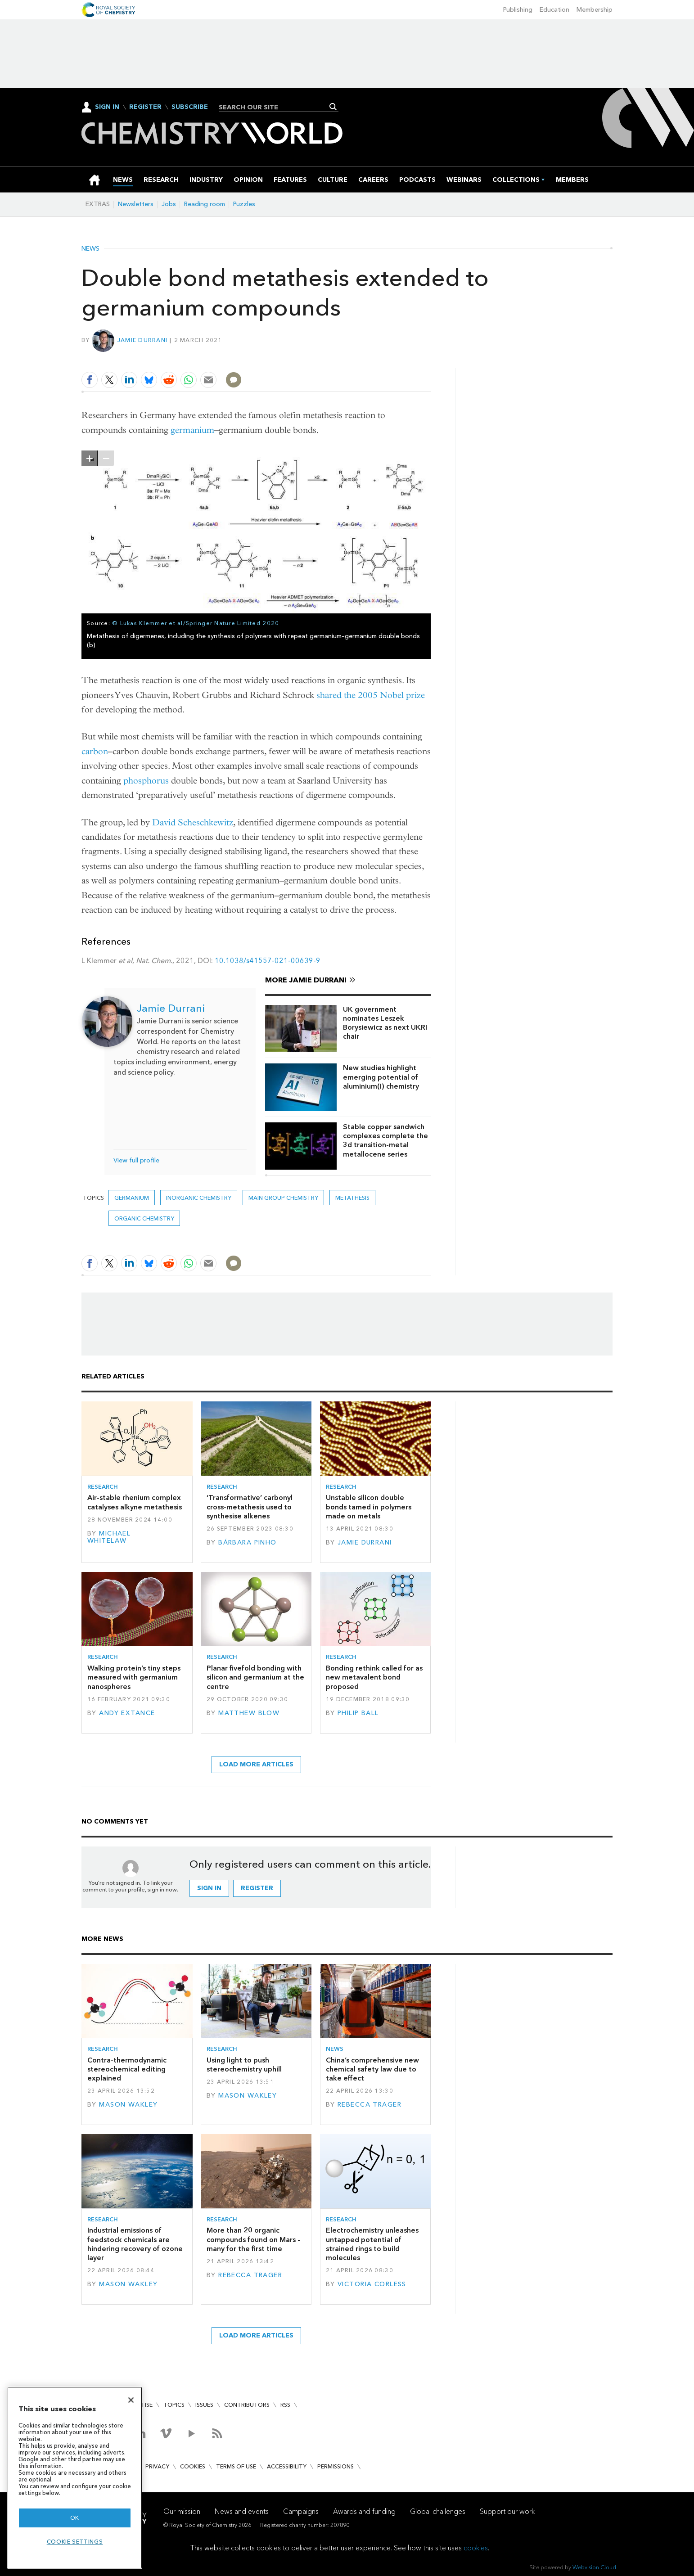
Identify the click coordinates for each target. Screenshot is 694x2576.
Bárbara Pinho (247, 1542)
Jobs (169, 204)
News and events (242, 2511)
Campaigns (301, 2511)
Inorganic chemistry (198, 1197)
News (90, 248)
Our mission (181, 2511)
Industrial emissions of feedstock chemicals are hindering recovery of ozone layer (135, 2244)
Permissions (335, 2466)
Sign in (209, 1888)
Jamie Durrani (142, 340)
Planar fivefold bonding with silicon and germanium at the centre (255, 1677)
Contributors (247, 2404)
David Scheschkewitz (192, 822)
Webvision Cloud (594, 2567)
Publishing (517, 10)
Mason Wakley (128, 2104)
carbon (94, 751)
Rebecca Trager (369, 2104)
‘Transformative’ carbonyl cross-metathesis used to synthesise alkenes (250, 1506)
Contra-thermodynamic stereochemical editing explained (127, 2069)
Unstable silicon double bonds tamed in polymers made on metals (368, 1506)
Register (145, 107)
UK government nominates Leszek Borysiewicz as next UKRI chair (385, 1023)
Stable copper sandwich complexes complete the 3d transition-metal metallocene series (385, 1140)
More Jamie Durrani (306, 980)
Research (102, 1486)
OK (74, 2517)
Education (554, 10)
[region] (74, 2478)
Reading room (204, 204)
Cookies (192, 2466)
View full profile (136, 1160)
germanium (192, 430)
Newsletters (135, 204)
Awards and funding (364, 2511)
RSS (285, 2404)
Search (333, 106)
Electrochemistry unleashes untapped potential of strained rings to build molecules (372, 2244)
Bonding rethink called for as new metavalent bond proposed (374, 1677)
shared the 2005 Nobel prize (370, 695)
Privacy (157, 2466)
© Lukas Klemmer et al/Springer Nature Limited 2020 (195, 623)
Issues (204, 2404)
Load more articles (256, 1764)
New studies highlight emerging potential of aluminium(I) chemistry (381, 1076)
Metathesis (352, 1197)
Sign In (107, 107)
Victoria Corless (372, 2284)
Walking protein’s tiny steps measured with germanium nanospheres (133, 1677)
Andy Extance (127, 1713)
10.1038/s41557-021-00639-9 (267, 960)
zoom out (106, 458)
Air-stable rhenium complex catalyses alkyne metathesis (134, 1502)
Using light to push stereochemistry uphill (244, 2064)
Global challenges (437, 2511)
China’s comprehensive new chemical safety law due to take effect (372, 2069)
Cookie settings (75, 2541)
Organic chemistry (144, 1218)
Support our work (507, 2511)
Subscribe (189, 107)
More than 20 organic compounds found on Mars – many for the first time (254, 2239)
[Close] (131, 2400)
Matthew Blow (248, 1713)
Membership (595, 10)
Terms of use (236, 2466)
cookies (476, 2548)
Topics (174, 2404)
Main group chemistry (283, 1197)
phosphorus (146, 780)
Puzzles (244, 204)
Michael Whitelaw (109, 1537)
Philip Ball (358, 1713)
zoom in (89, 458)
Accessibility (286, 2466)
